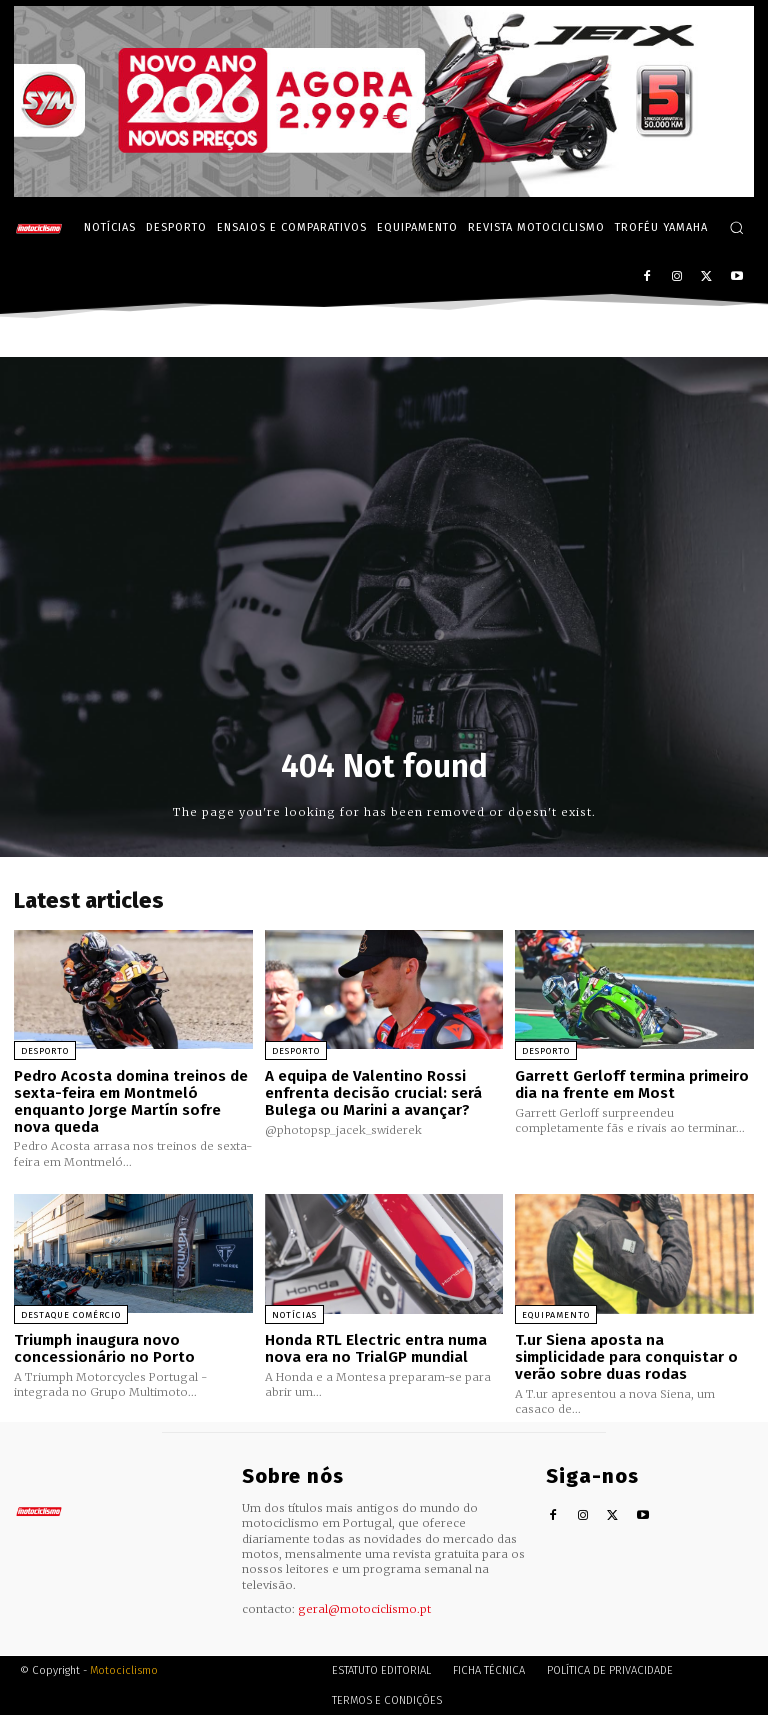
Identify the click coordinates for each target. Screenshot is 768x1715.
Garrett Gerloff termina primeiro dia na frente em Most (632, 1084)
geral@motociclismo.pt (364, 1607)
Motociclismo (124, 1669)
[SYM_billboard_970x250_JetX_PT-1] (384, 192)
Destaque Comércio (71, 1315)
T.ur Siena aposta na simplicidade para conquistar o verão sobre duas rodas (626, 1356)
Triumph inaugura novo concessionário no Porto (104, 1348)
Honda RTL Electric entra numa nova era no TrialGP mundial (375, 1348)
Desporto (45, 1051)
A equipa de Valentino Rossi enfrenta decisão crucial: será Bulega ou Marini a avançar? (373, 1092)
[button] (736, 227)
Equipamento (556, 1315)
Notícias (294, 1315)
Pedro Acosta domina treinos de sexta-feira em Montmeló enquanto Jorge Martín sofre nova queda (131, 1101)
